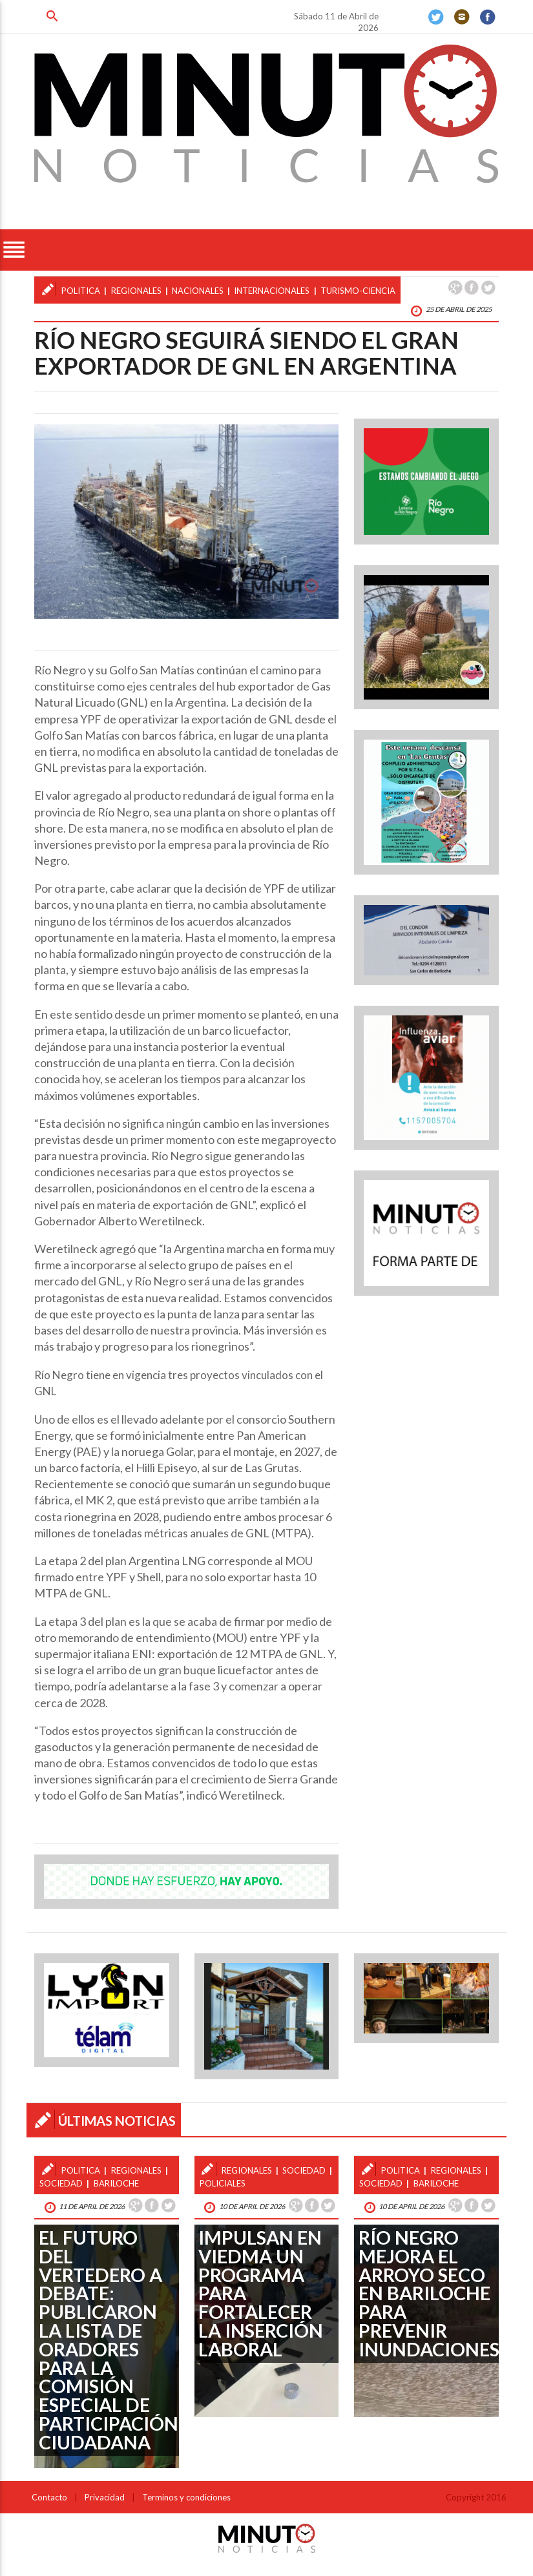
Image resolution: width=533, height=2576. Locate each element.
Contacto (49, 2497)
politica (80, 291)
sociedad (61, 2183)
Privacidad (105, 2497)
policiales (223, 2183)
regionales (136, 291)
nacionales (198, 291)
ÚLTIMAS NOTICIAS (117, 2120)
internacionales (271, 291)
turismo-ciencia (357, 291)
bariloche (116, 2183)
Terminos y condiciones (186, 2497)
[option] (186, 521)
